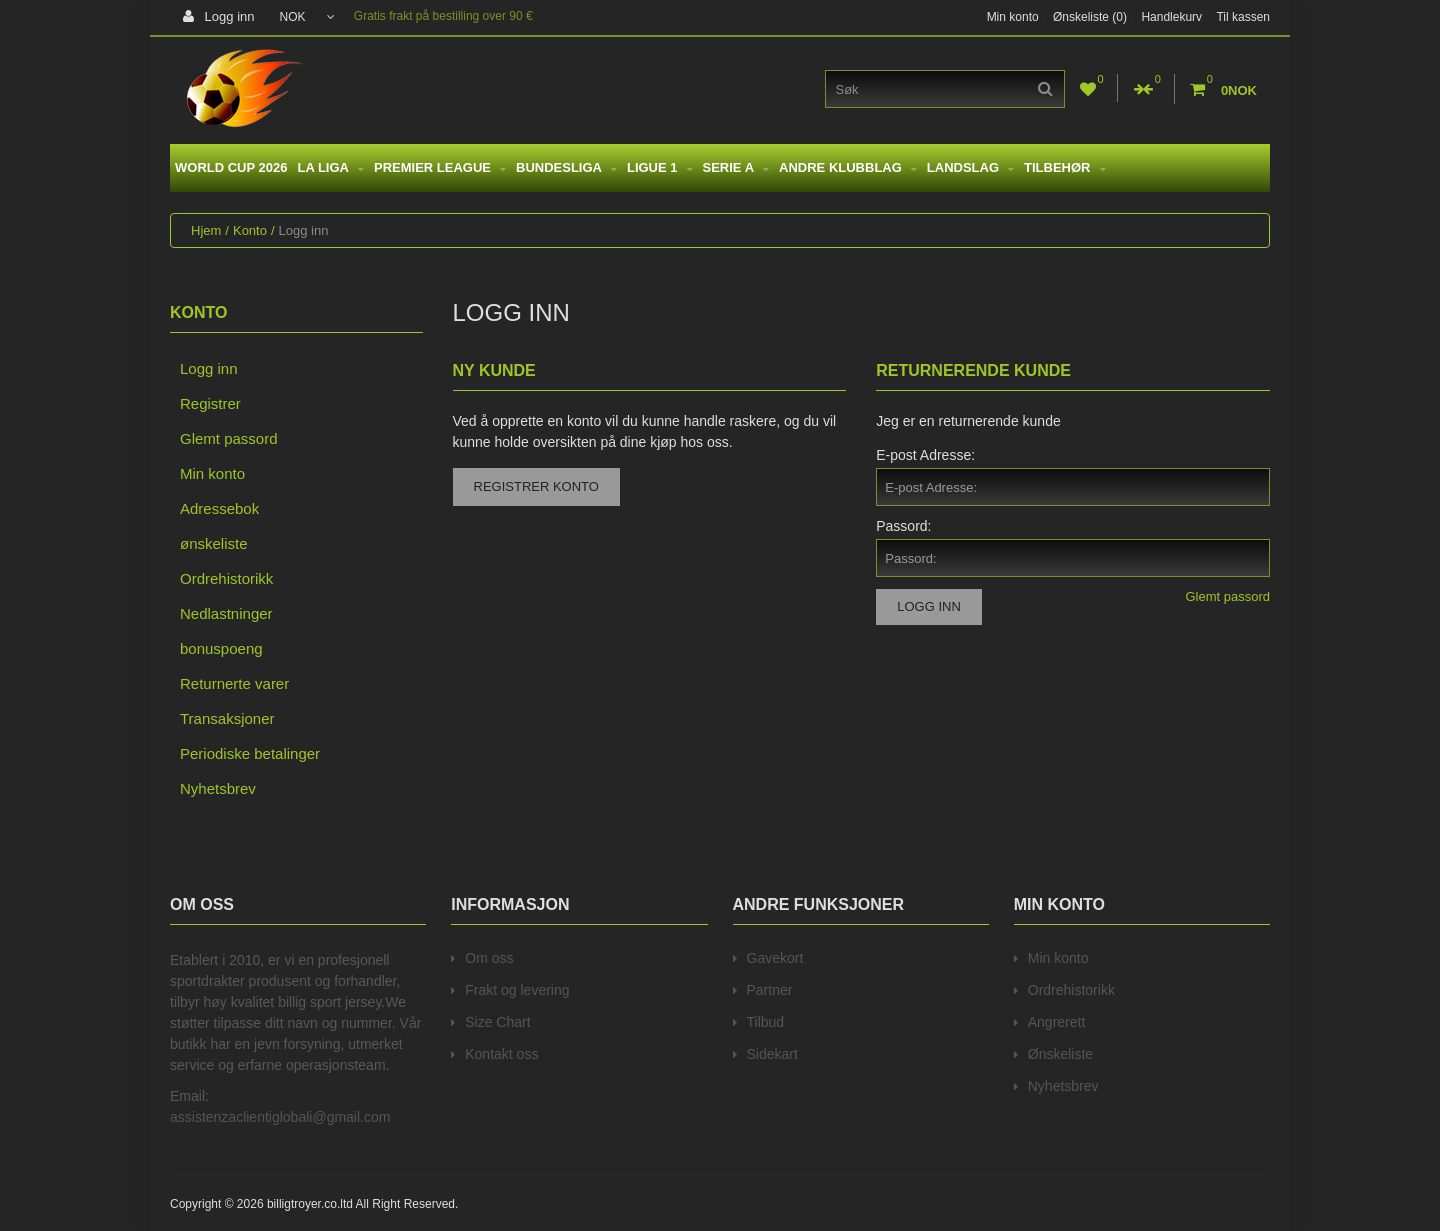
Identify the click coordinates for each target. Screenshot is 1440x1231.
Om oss (489, 958)
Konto (250, 230)
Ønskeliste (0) (1090, 17)
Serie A (736, 167)
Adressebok (219, 508)
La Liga (330, 167)
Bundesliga (566, 167)
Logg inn (219, 16)
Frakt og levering (517, 990)
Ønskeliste (1060, 1054)
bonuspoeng (221, 648)
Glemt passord (229, 438)
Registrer (210, 403)
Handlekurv (1171, 17)
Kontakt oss (501, 1054)
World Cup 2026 (231, 167)
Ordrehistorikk (226, 578)
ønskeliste (214, 543)
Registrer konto (536, 486)
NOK (307, 17)
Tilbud (766, 1022)
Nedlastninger (226, 613)
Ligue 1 (660, 167)
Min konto (1013, 17)
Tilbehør (1064, 167)
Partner (770, 990)
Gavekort (775, 958)
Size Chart (497, 1022)
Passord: (903, 526)
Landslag (970, 167)
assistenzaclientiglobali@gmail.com (280, 1117)
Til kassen (1243, 17)
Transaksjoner (227, 718)
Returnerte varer (234, 683)
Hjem (206, 230)
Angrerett (1057, 1022)
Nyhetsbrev (218, 788)
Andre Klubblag (848, 167)
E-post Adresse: (925, 455)
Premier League (440, 167)
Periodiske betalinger (250, 753)
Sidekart (772, 1054)
